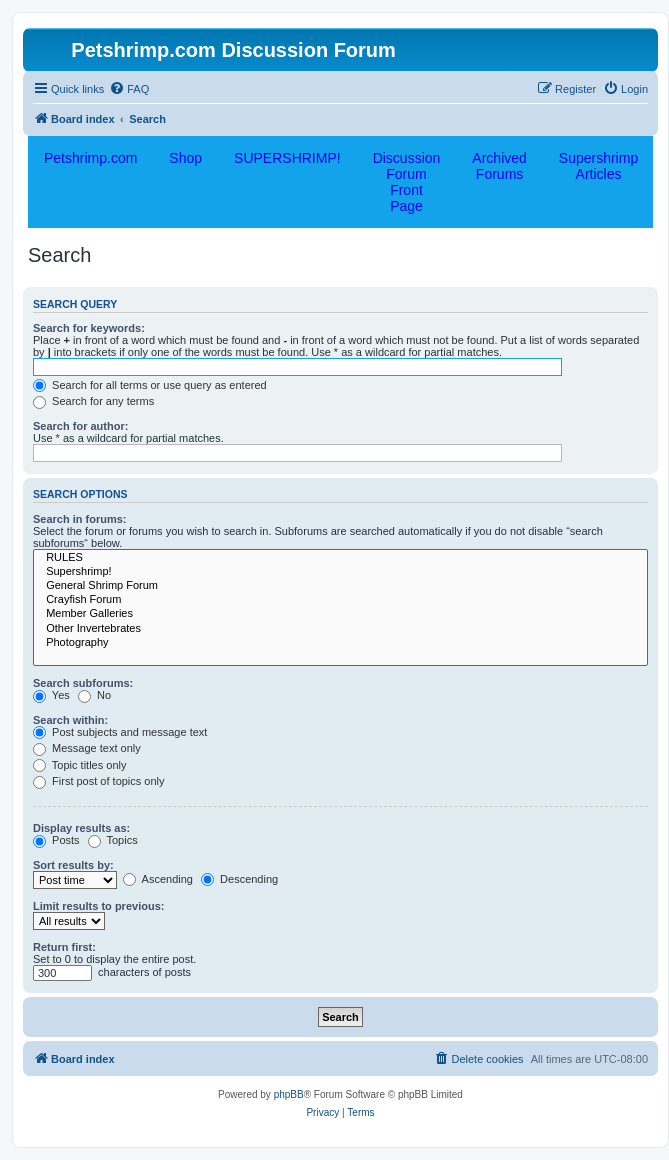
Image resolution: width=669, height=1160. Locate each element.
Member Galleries (340, 614)
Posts (56, 840)
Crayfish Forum (340, 600)
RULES (340, 558)
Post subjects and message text (120, 732)
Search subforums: (83, 683)
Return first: (64, 947)
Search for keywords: (89, 328)
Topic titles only (79, 765)
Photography (340, 643)
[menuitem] (129, 89)
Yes (51, 695)
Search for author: (80, 426)
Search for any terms (93, 401)
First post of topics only (99, 781)
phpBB (289, 1094)
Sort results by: (73, 865)
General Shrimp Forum (340, 586)
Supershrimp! (340, 572)
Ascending (158, 879)
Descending (239, 879)
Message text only (87, 748)
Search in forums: (80, 519)
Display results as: (81, 828)
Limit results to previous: (98, 906)
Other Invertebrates (340, 629)
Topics (113, 840)
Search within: (70, 720)
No (94, 695)
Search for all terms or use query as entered (150, 385)
